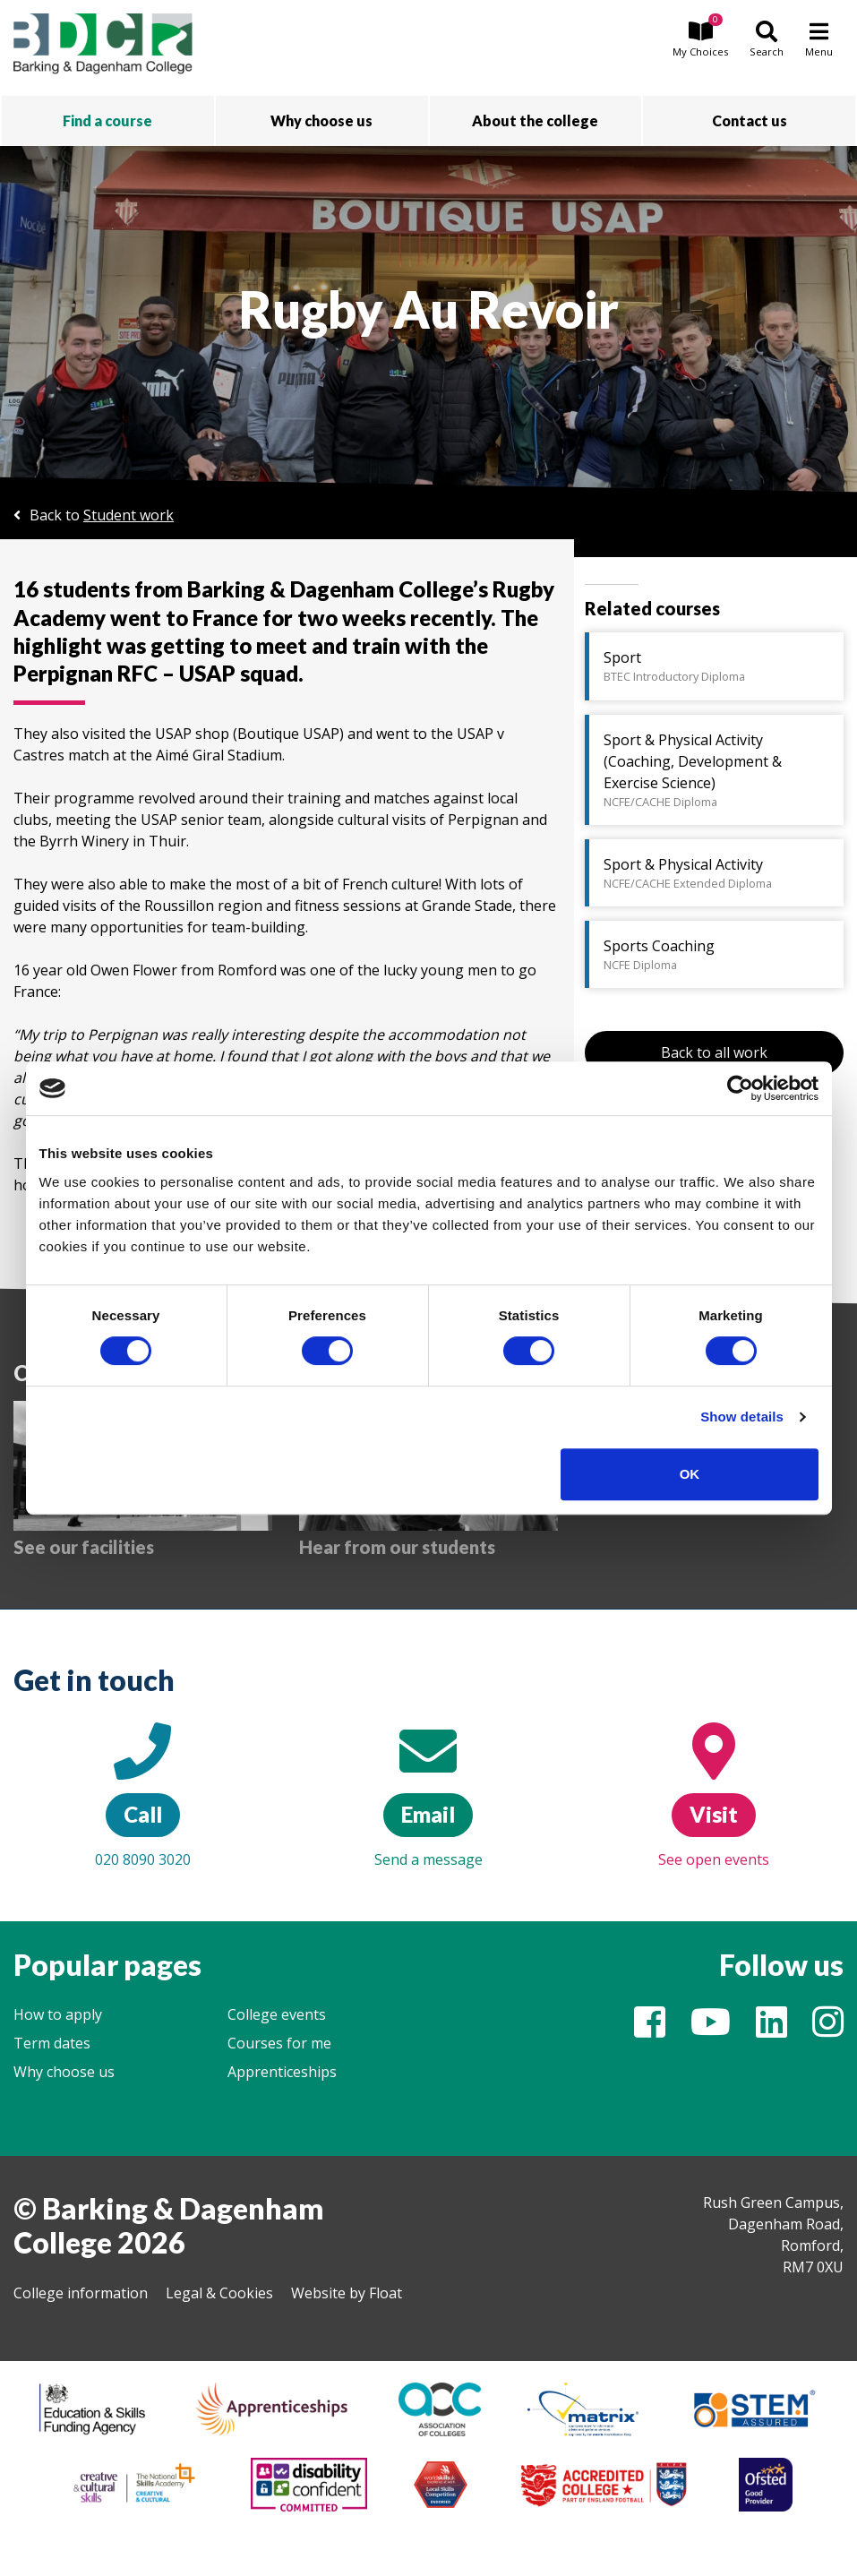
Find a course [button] (107, 120)
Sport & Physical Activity (716, 873)
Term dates (51, 2043)
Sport (716, 666)
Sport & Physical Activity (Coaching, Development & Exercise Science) (716, 770)
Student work (128, 515)
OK (690, 1473)
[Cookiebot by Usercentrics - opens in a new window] (740, 1088)
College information (80, 2293)
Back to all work (714, 1052)
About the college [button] (535, 120)
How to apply (57, 2014)
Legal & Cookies (219, 2293)
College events (276, 2014)
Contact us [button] (749, 120)
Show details (742, 1416)
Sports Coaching (716, 955)
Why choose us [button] (321, 120)
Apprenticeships (282, 2072)
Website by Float (346, 2293)
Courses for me (279, 2043)
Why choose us (64, 2072)
